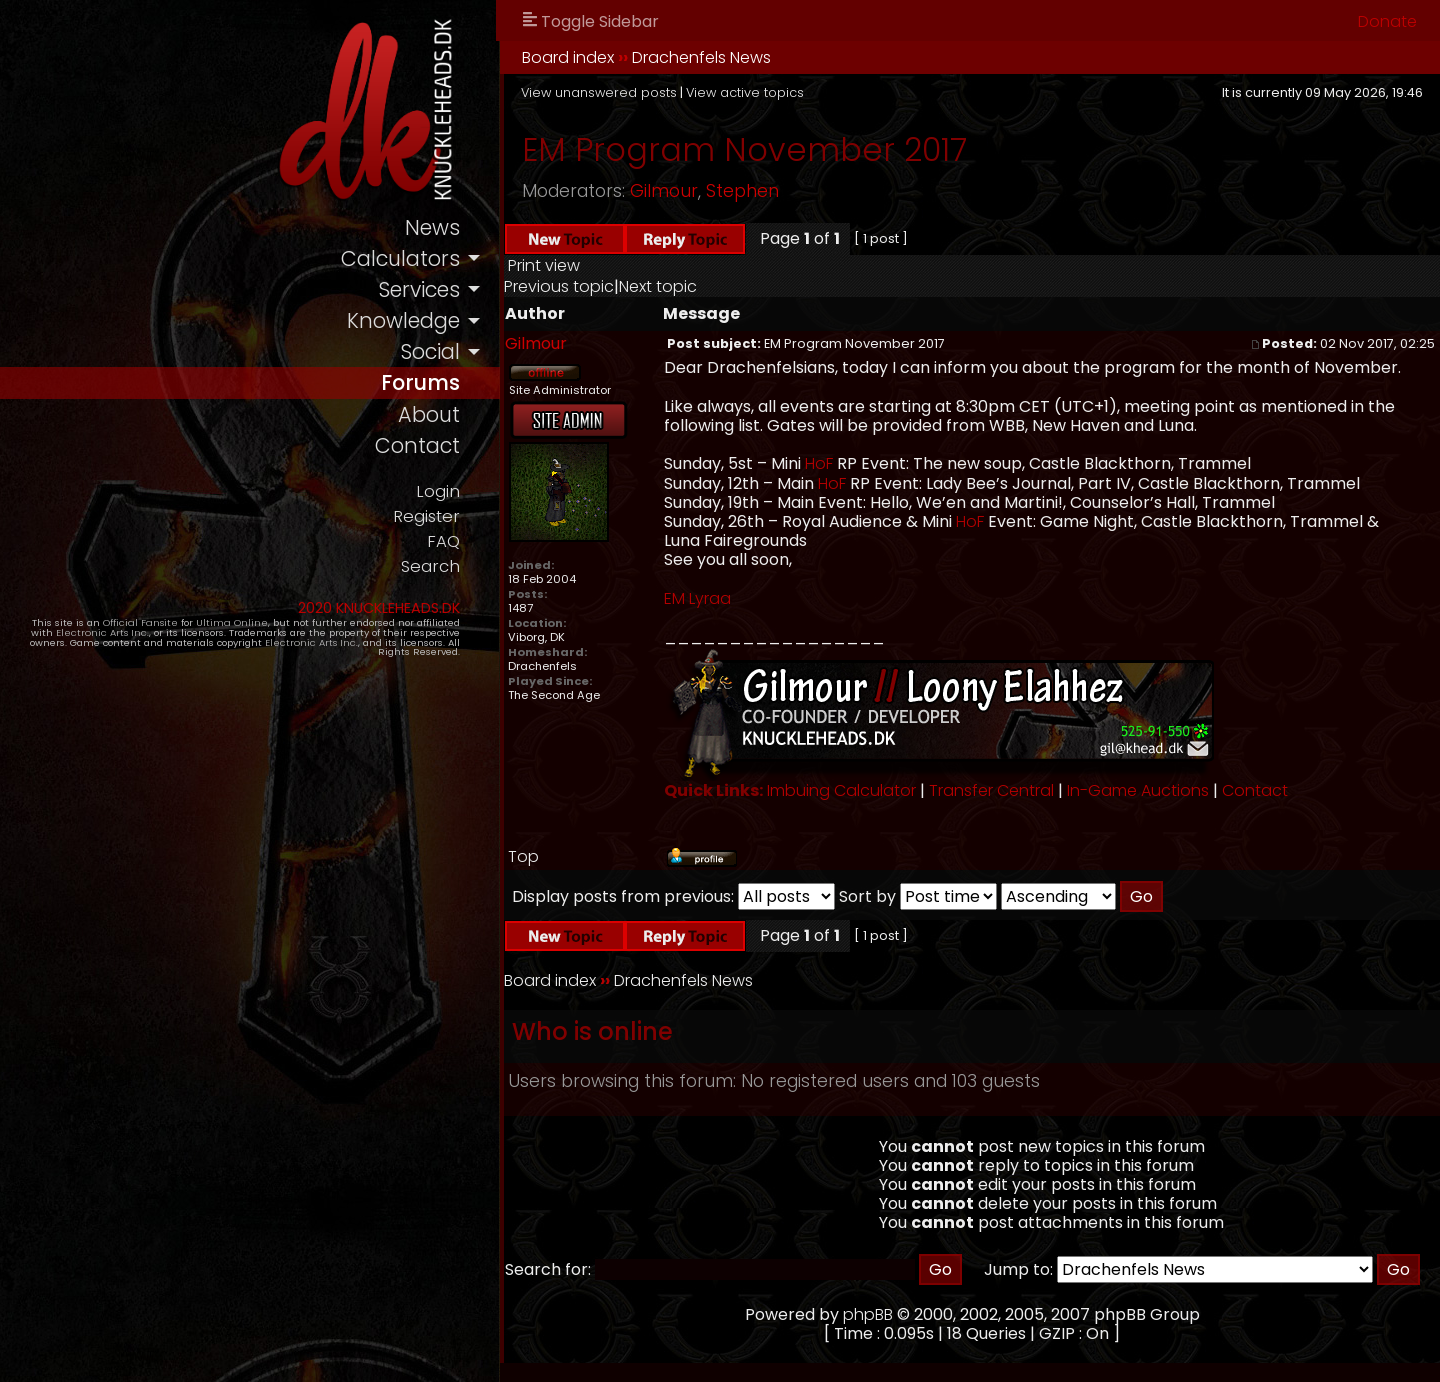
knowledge (403, 320)
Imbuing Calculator (841, 790)
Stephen (742, 191)
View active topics (745, 92)
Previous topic (559, 286)
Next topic (658, 286)
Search (430, 566)
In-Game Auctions (1138, 790)
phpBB (868, 1314)
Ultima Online (232, 622)
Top (523, 856)
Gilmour (664, 191)
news (432, 227)
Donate (1387, 21)
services (419, 289)
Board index (568, 57)
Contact (1255, 790)
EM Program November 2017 (744, 149)
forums (420, 382)
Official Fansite (140, 622)
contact (417, 445)
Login (438, 491)
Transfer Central (991, 790)
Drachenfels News (701, 57)
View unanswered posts (599, 92)
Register (426, 516)
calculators (400, 258)
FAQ (443, 541)
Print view (544, 265)
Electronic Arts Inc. (102, 632)
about (429, 414)
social (430, 351)
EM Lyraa (697, 598)
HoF (819, 463)
